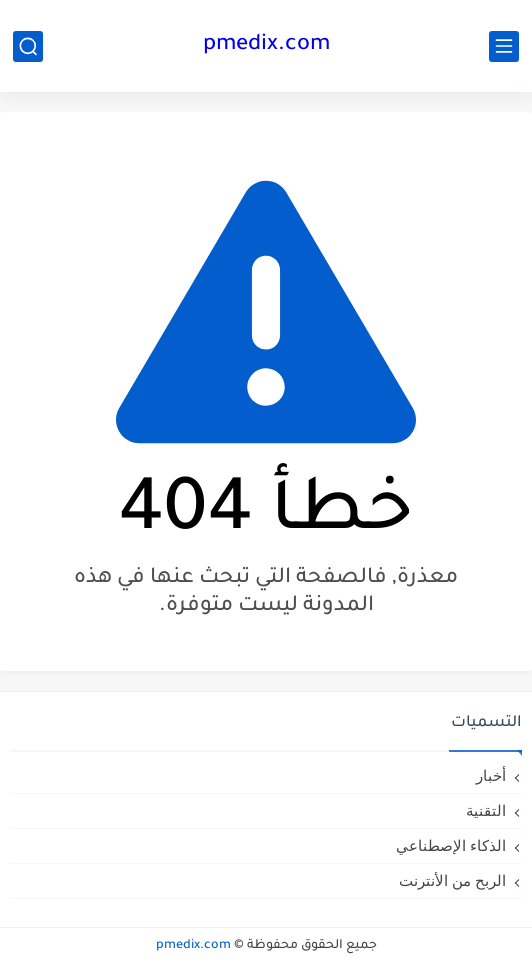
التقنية (486, 810)
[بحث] (28, 46)
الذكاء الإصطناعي (451, 845)
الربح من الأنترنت (452, 880)
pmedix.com (266, 46)
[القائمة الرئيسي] (504, 46)
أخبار (491, 775)
